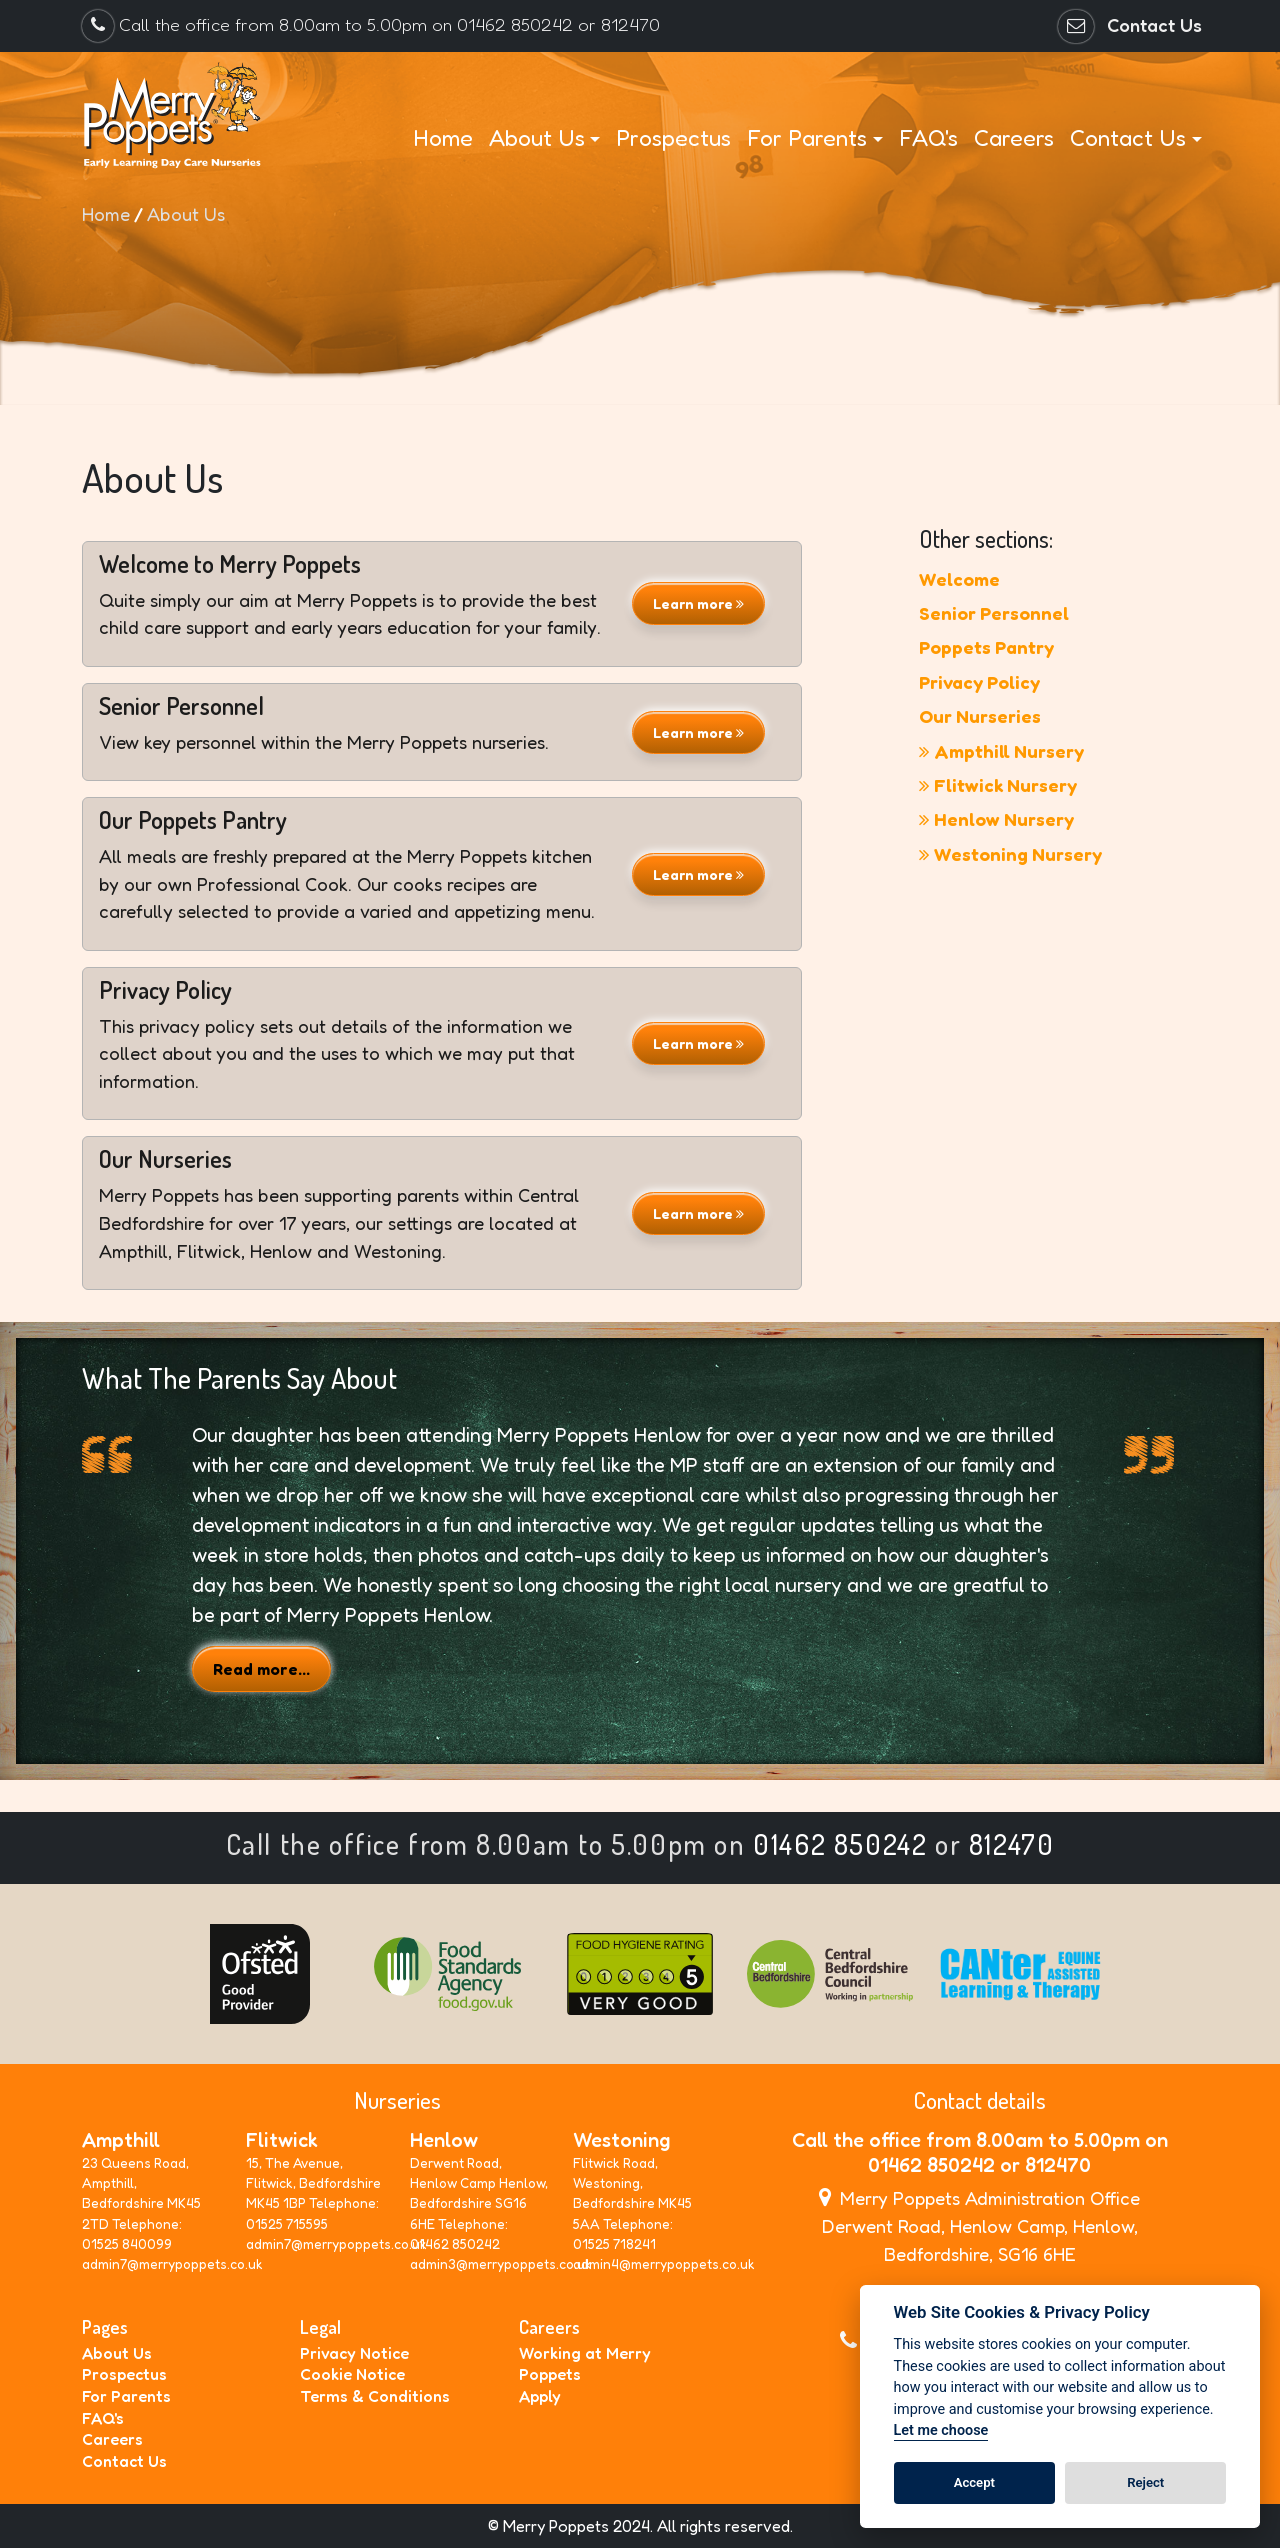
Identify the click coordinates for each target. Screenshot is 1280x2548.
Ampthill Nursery (1001, 753)
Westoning (621, 2140)
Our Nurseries (980, 718)
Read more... (261, 1671)
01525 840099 (127, 2244)
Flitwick (282, 2140)
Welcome (959, 581)
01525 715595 (287, 2224)
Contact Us (1128, 137)
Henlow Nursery (996, 821)
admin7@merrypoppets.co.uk (172, 2264)
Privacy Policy (979, 684)
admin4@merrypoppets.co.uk (664, 2264)
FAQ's (928, 137)
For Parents (807, 137)
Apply (540, 2396)
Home (443, 137)
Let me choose (941, 2430)
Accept (974, 2482)
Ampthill (121, 2140)
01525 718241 (614, 2244)
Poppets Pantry (986, 649)
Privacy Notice (354, 2353)
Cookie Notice (352, 2374)
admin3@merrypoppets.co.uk (501, 2264)
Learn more (698, 605)
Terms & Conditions (375, 2396)
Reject (1145, 2482)
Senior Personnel (994, 615)
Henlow (444, 2140)
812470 (630, 24)
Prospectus (673, 137)
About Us (537, 137)
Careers (1014, 137)
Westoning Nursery (1010, 856)
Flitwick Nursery (998, 787)
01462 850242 (515, 24)
